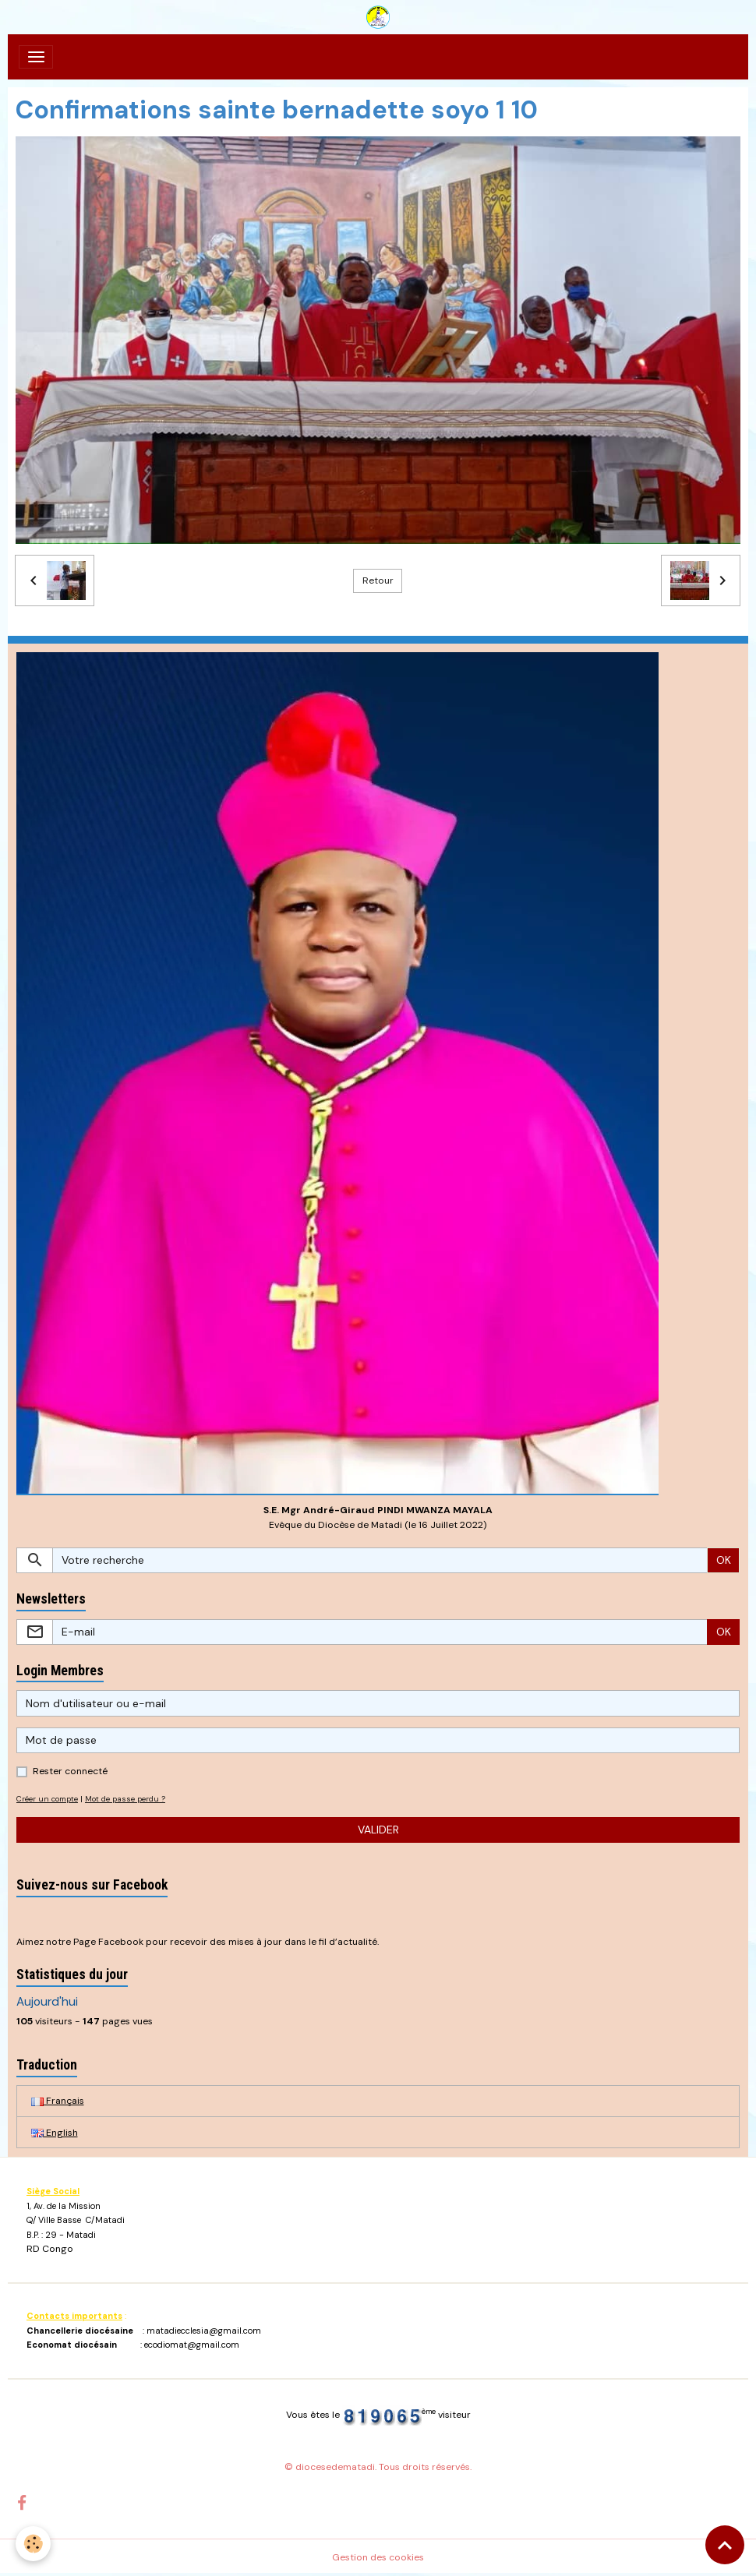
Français (57, 2100)
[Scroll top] (724, 2544)
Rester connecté (70, 1771)
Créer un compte (47, 1799)
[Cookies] (33, 2543)
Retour (378, 580)
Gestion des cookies (378, 2557)
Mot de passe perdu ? (125, 1799)
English (54, 2132)
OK (723, 1560)
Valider (378, 1830)
